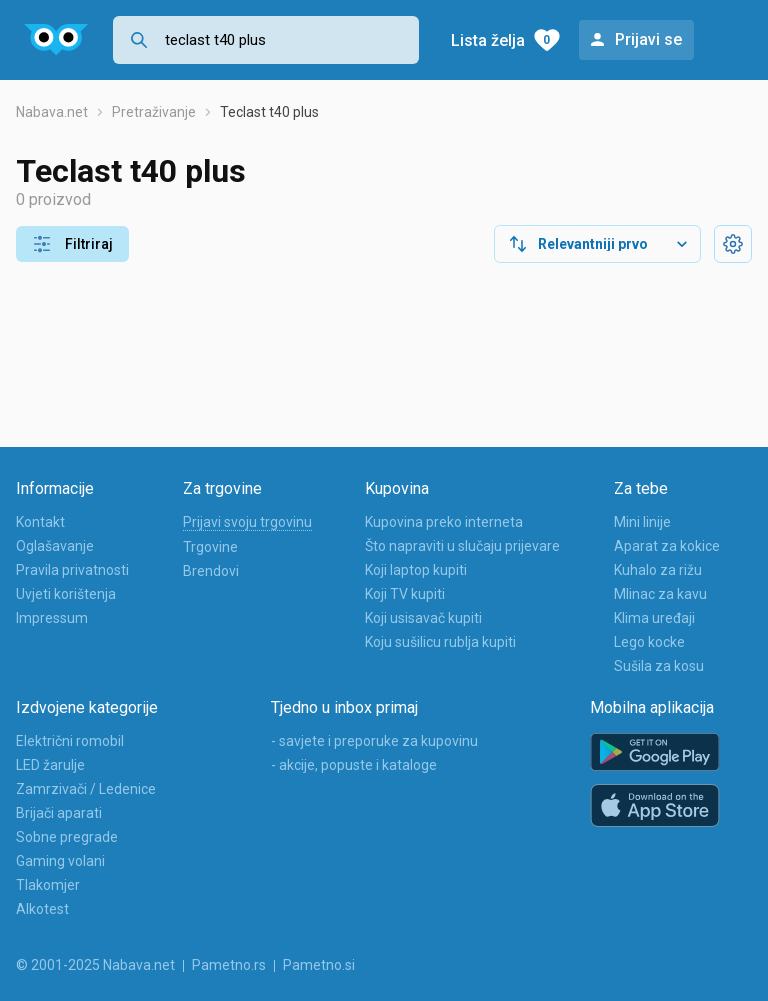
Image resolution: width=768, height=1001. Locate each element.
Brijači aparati (59, 813)
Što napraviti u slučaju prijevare (462, 546)
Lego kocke (649, 642)
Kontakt (40, 522)
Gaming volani (60, 861)
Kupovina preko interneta (444, 522)
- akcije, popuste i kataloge (354, 765)
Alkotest (42, 909)
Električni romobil (70, 741)
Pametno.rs (229, 965)
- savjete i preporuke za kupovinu (374, 741)
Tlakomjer (48, 885)
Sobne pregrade (67, 837)
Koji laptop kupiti (416, 570)
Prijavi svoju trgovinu (247, 522)
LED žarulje (50, 765)
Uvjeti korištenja (66, 594)
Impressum (52, 618)
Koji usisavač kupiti (423, 618)
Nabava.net (52, 112)
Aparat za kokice (667, 546)
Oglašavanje (55, 546)
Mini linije (642, 522)
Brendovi (211, 571)
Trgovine (210, 547)
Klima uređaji (654, 618)
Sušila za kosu (659, 666)
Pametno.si (319, 965)
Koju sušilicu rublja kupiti (440, 642)
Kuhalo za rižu (658, 570)
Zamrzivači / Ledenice (86, 789)
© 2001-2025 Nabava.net (95, 965)
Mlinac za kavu (660, 594)
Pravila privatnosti (72, 570)
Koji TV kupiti (405, 594)
